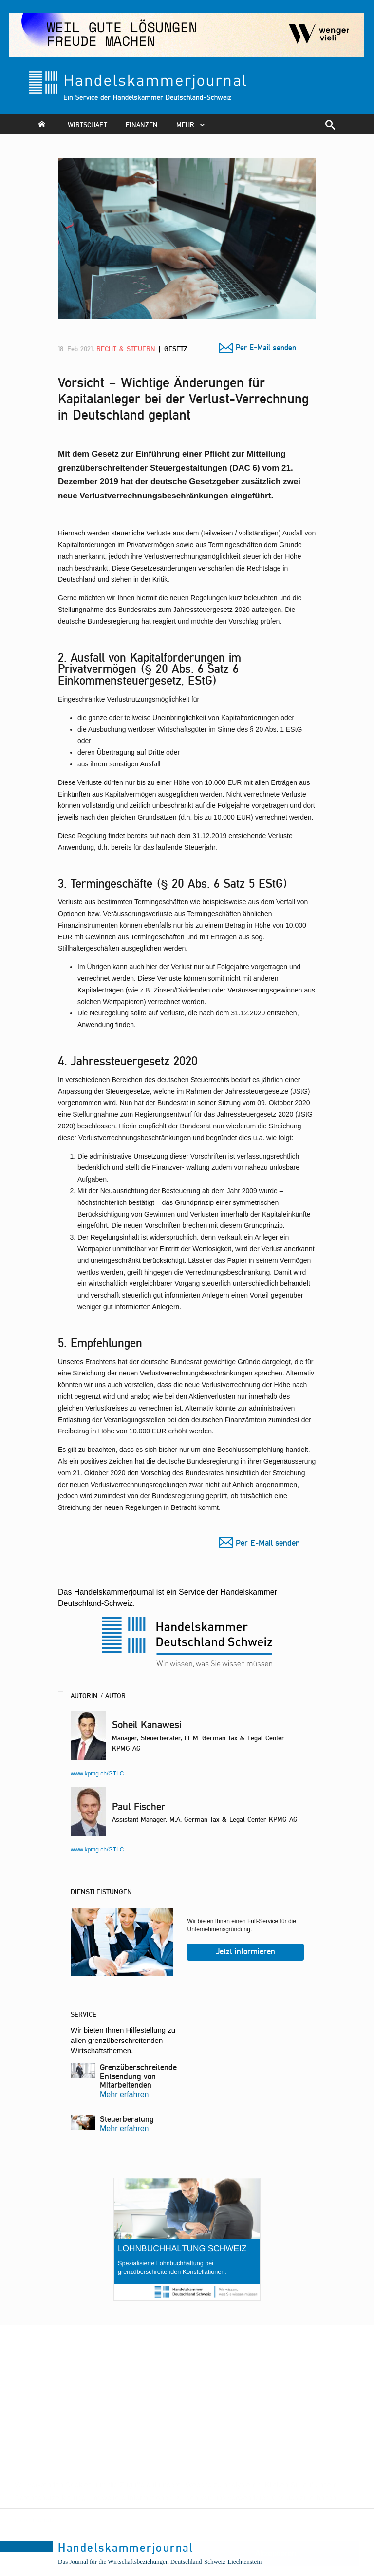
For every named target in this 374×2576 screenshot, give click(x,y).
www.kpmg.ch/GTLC (97, 1773)
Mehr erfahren (124, 2094)
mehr (193, 124)
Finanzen (142, 124)
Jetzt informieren (245, 1951)
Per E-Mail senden (266, 347)
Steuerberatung (127, 2119)
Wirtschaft (87, 124)
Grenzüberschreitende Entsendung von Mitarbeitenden (138, 2076)
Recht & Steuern (127, 348)
